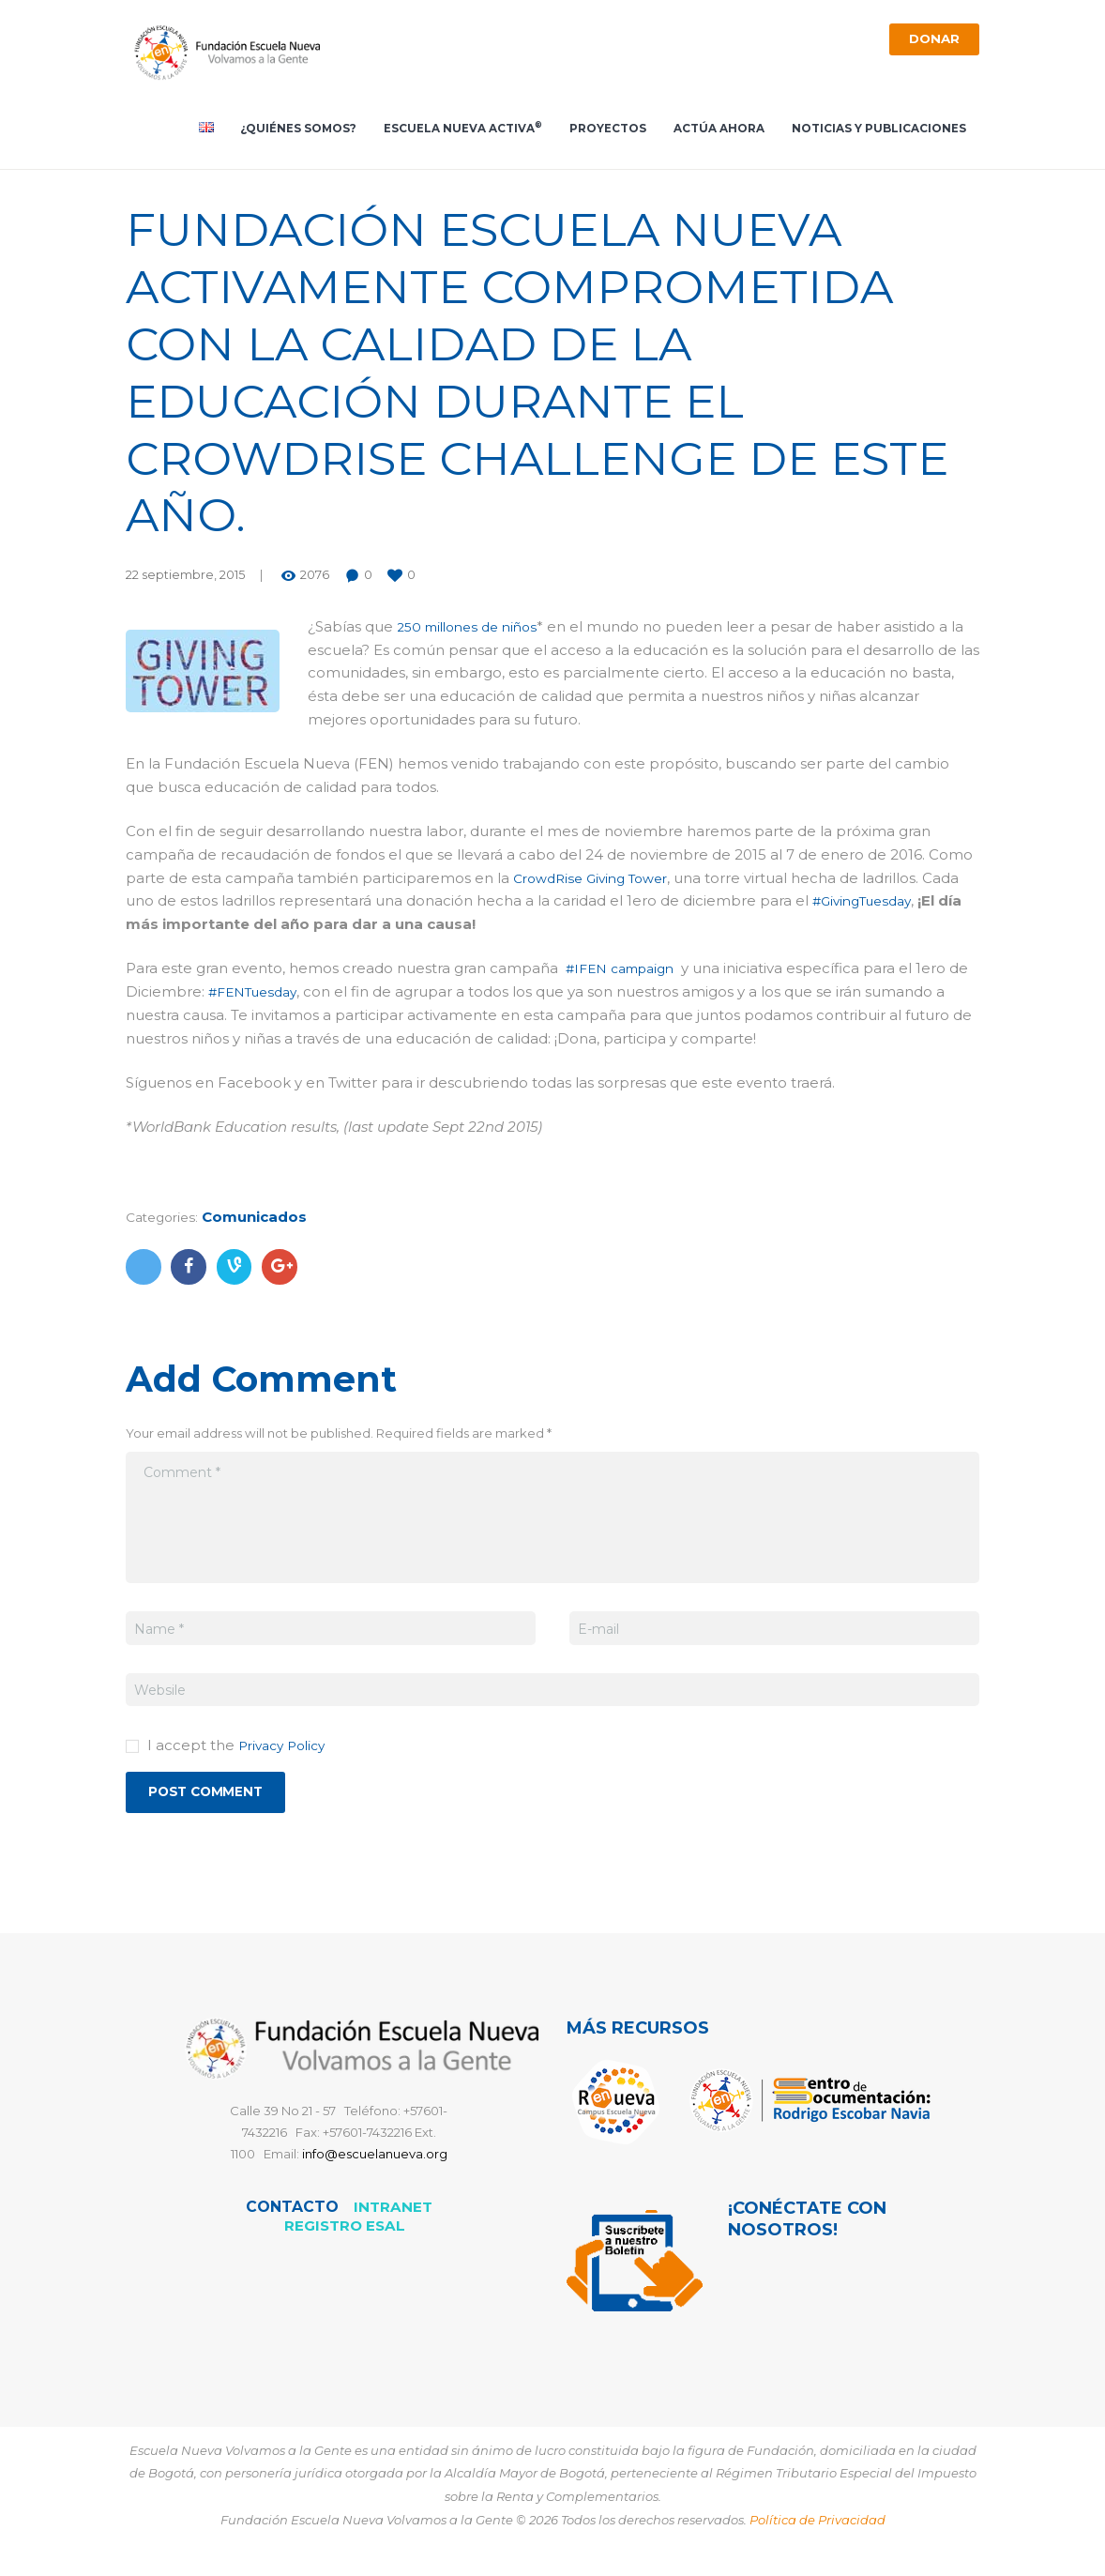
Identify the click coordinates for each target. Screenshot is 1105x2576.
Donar (929, 41)
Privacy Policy (286, 1751)
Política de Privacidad (817, 2529)
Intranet (393, 2216)
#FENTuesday (280, 997)
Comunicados (261, 1222)
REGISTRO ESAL (344, 2235)
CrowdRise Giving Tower (598, 883)
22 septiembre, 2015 (185, 580)
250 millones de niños (474, 632)
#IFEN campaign (626, 974)
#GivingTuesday (867, 906)
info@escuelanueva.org (374, 2163)
